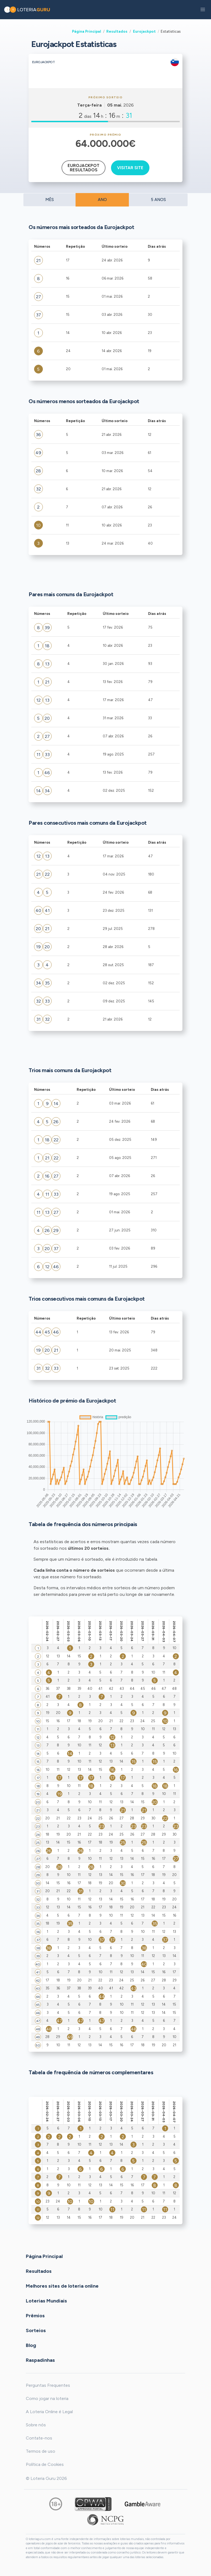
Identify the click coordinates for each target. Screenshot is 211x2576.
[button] (202, 9)
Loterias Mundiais (46, 2301)
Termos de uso (40, 2451)
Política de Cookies (45, 2464)
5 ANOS (158, 199)
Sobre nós (36, 2424)
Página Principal (86, 31)
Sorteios (36, 2330)
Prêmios (35, 2315)
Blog (31, 2345)
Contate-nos (39, 2438)
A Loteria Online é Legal (49, 2411)
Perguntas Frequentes (48, 2385)
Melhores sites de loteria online (62, 2286)
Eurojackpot (144, 31)
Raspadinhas (40, 2360)
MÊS (49, 199)
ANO (102, 199)
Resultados (116, 31)
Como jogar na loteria (47, 2398)
